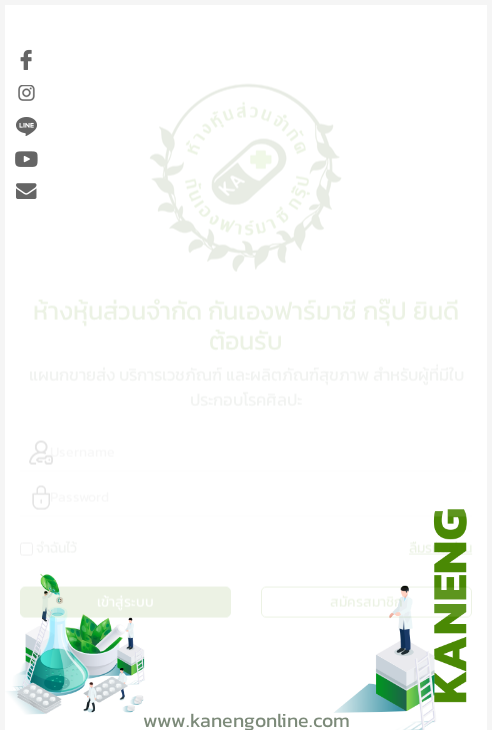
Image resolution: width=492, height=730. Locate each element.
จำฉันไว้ (56, 545)
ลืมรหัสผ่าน (440, 545)
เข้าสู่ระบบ (125, 599)
